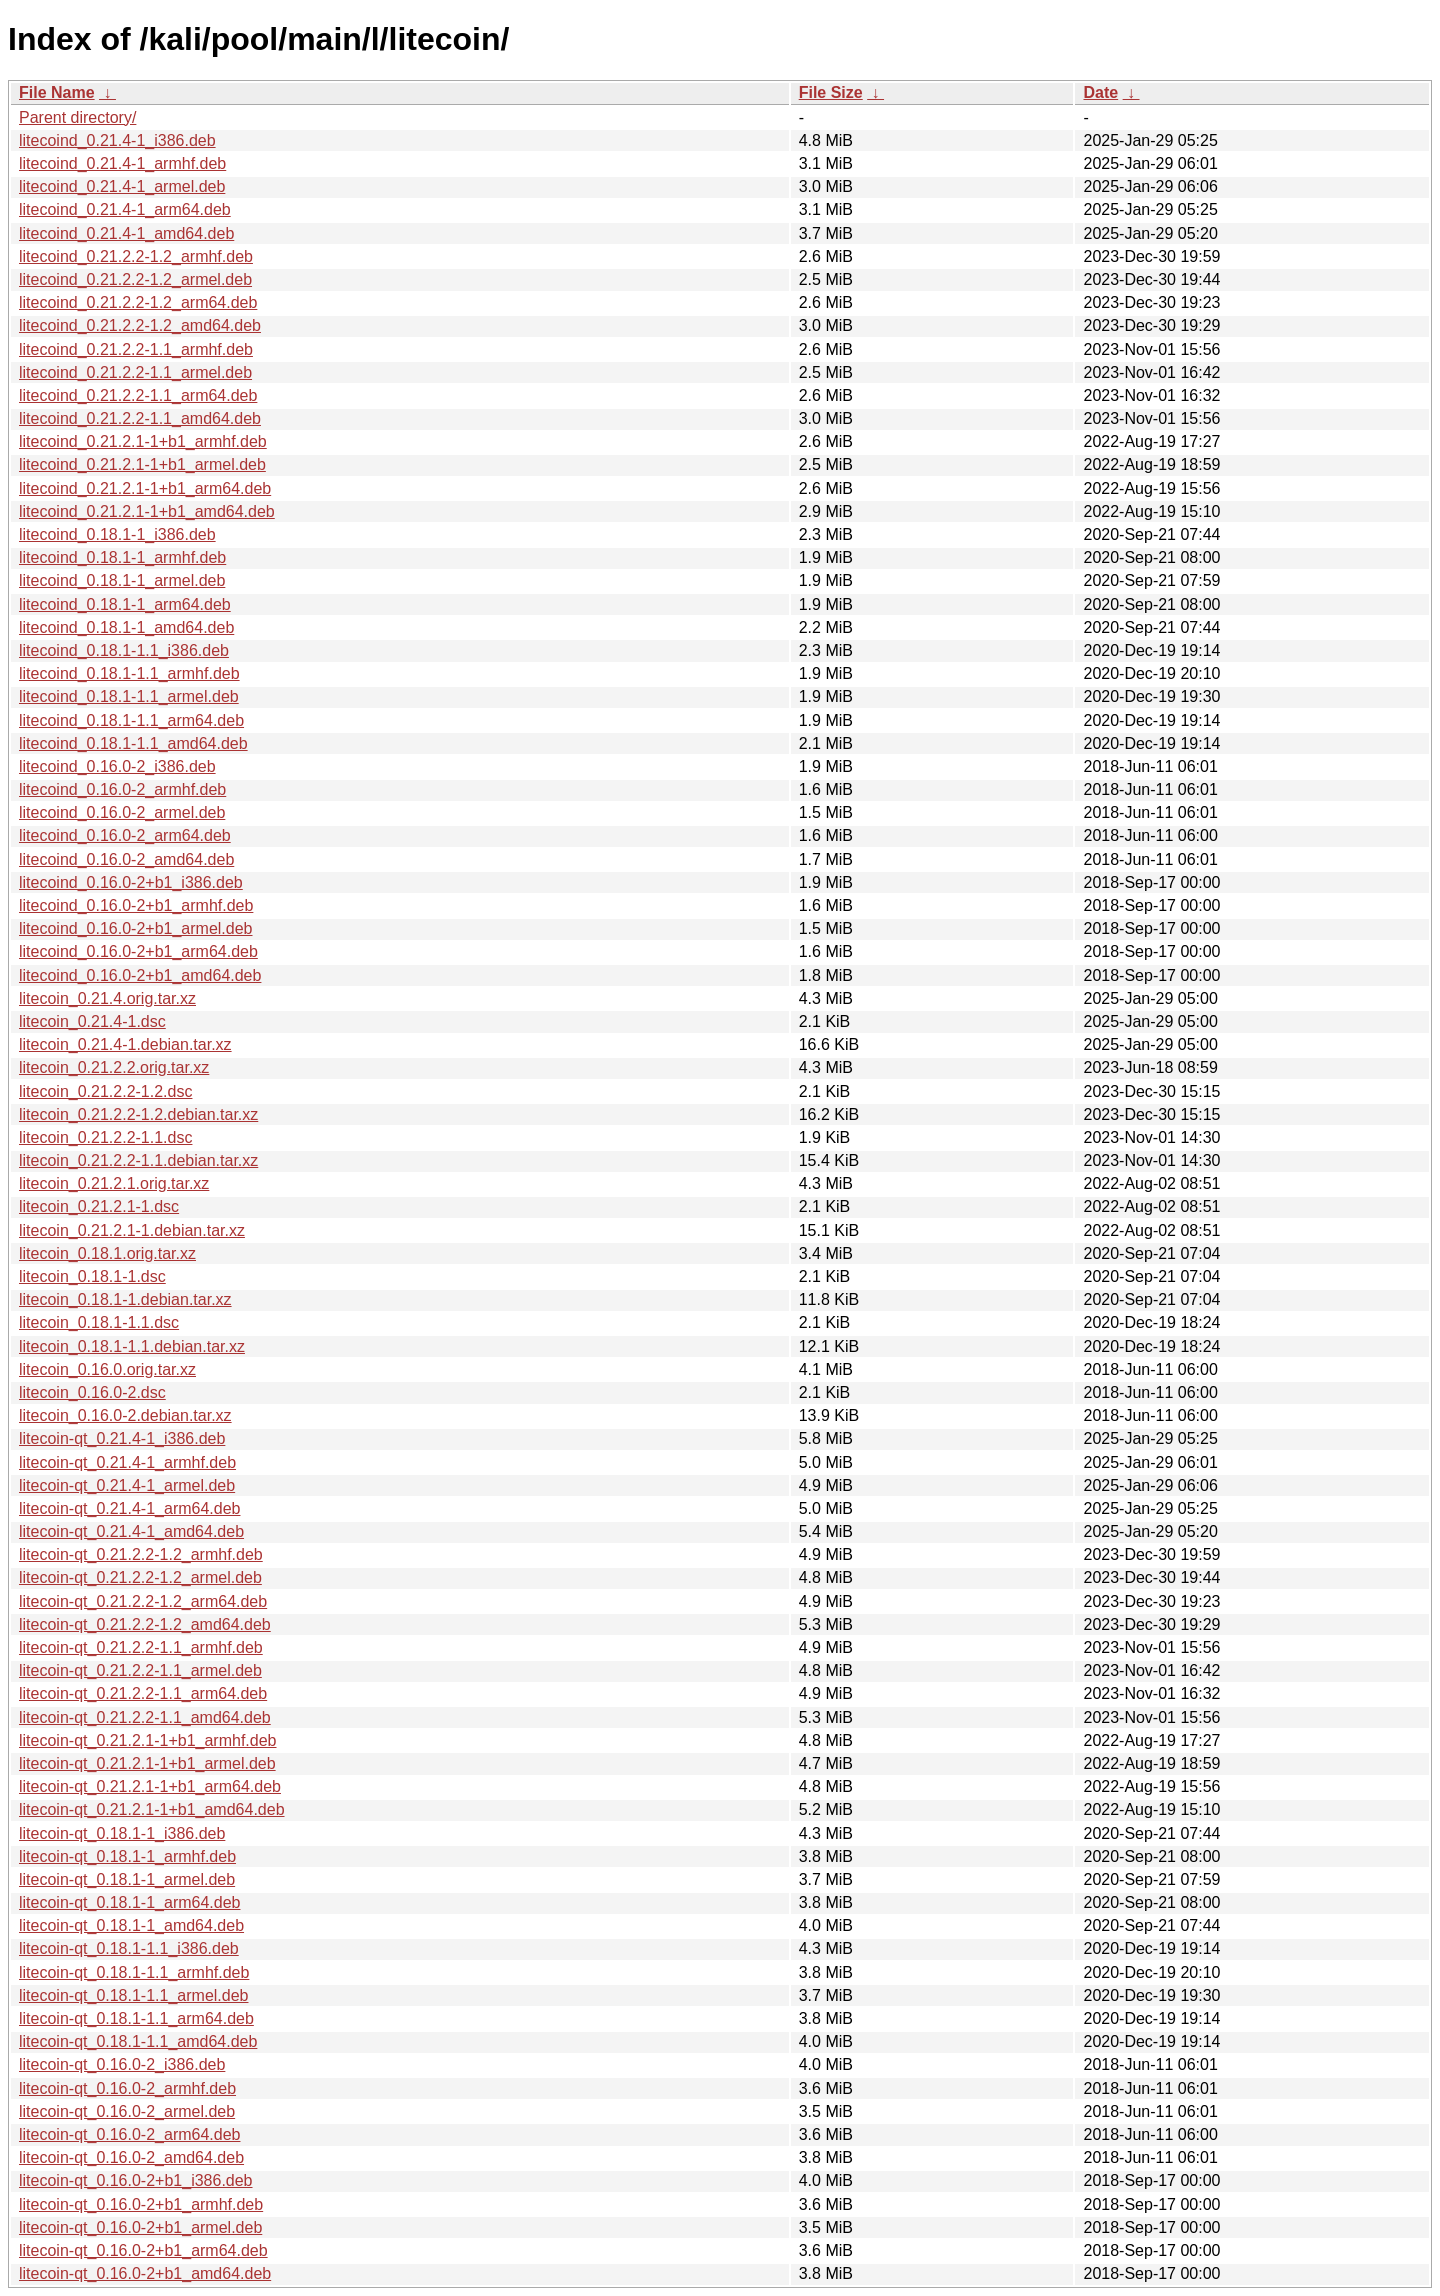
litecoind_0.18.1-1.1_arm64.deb (131, 720)
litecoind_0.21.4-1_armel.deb (122, 186)
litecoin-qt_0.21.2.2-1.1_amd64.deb (145, 1717)
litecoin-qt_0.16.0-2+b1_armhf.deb (141, 2204)
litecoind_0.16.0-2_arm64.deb (125, 835)
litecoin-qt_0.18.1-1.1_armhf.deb (134, 1972)
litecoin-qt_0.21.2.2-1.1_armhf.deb (141, 1647)
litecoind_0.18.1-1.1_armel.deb (129, 696)
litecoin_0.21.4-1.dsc (92, 1021)
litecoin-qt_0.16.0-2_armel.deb (127, 2111)
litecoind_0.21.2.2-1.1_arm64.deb (138, 395)
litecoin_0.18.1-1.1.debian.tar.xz (132, 1346)
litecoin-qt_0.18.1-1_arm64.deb (129, 1902)
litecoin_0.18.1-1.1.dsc (99, 1322)
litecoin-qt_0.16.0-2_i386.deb (122, 2064)
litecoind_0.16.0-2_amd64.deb (126, 859)
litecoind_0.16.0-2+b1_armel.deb (136, 928)
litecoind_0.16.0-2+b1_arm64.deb (138, 951)
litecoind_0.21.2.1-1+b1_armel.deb (142, 464)
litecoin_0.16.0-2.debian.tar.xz (125, 1415)
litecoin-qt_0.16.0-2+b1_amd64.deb (145, 2273)
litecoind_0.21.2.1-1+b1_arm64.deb (145, 488)
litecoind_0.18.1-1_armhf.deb (122, 557)
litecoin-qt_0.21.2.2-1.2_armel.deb (140, 1577)
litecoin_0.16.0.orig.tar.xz (107, 1369)
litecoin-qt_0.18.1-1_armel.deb (127, 1879)
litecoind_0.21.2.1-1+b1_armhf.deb (143, 441)
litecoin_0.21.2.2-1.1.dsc (105, 1137)
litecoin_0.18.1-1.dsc (92, 1276)
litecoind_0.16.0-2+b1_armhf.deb (136, 905)
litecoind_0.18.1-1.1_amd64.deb (133, 743)
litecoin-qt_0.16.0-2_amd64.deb (131, 2157)
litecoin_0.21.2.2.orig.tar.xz (114, 1067)
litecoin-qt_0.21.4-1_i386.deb (122, 1438)
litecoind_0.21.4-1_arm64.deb (125, 209)
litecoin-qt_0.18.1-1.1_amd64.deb (138, 2041)
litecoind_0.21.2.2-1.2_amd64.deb (140, 325)
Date (1100, 92)
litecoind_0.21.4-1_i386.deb (117, 140)
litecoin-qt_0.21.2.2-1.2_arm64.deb (143, 1601)
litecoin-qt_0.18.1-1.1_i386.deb (129, 1948)
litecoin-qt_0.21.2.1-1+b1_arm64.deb (150, 1786)
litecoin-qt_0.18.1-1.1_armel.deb (133, 1995)
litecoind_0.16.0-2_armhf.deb (122, 789)
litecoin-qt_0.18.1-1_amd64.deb (131, 1925)
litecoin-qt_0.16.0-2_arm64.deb (129, 2134)
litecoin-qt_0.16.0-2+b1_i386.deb (136, 2180)
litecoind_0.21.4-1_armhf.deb (122, 163)
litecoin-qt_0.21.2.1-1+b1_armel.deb (147, 1763)
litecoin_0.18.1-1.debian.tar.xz (125, 1299)
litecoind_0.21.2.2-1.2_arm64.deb (138, 302)
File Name (57, 92)
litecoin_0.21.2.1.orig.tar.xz (114, 1183)
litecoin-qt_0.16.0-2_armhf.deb (127, 2088)
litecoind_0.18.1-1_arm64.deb (125, 604)
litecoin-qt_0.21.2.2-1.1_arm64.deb (143, 1693)
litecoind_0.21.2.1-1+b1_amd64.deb (147, 511)
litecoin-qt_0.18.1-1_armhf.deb (127, 1856)
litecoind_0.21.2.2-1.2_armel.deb (135, 279)
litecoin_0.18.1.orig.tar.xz (107, 1253)
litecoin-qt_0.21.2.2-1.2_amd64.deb (145, 1624)
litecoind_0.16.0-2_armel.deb (122, 812)
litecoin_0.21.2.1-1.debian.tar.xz (132, 1230)
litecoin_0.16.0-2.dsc (92, 1392)
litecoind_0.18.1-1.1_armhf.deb (129, 673)
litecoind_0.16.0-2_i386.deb (117, 766)
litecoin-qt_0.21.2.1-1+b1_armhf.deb (148, 1740)
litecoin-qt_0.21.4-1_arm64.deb (129, 1508)
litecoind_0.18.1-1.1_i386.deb (124, 650)
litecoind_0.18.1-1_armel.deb (122, 580)
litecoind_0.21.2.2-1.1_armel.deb (135, 372)
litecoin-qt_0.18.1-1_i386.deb (122, 1833)
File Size (831, 92)
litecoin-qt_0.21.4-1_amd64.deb (131, 1531)
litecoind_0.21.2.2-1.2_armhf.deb (136, 256)
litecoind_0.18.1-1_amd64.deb (126, 627)
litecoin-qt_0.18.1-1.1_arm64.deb (136, 2018)
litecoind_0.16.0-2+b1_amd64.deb (140, 975)
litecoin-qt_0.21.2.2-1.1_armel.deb (140, 1670)
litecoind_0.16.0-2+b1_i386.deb (131, 882)
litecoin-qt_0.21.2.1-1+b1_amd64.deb (152, 1809)
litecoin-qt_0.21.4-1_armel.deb (127, 1485)
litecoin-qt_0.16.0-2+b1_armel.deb (140, 2227)
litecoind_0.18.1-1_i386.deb (117, 534)
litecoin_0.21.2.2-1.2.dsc (105, 1091)
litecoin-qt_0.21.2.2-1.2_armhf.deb (141, 1554)
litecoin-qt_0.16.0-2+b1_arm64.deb (143, 2250)
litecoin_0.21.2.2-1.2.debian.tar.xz (138, 1114)
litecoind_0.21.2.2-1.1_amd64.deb (140, 418)
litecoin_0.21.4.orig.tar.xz (107, 998)
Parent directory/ (77, 117)
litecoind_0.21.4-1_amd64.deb (126, 233)
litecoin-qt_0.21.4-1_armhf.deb (127, 1462)
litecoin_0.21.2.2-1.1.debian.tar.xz (138, 1160)
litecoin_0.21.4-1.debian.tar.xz (125, 1044)
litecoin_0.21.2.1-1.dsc (99, 1206)
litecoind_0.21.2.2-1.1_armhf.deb (136, 349)
